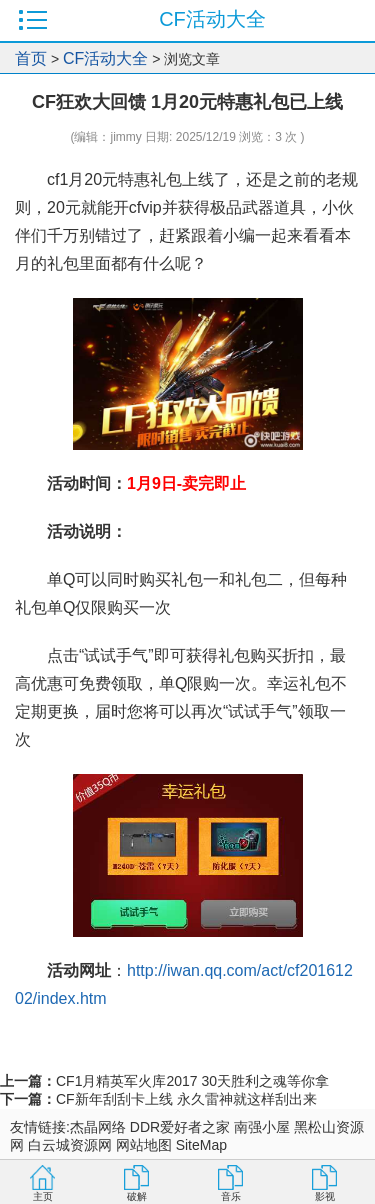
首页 (31, 58)
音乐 (231, 1196)
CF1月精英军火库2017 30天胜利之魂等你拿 (192, 1081)
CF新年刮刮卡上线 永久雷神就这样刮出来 (186, 1099)
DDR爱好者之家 (180, 1127)
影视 (325, 1196)
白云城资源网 (70, 1145)
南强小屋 (262, 1127)
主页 (43, 1196)
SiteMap (201, 1145)
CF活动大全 (105, 58)
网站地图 (144, 1145)
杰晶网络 (98, 1127)
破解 (137, 1196)
